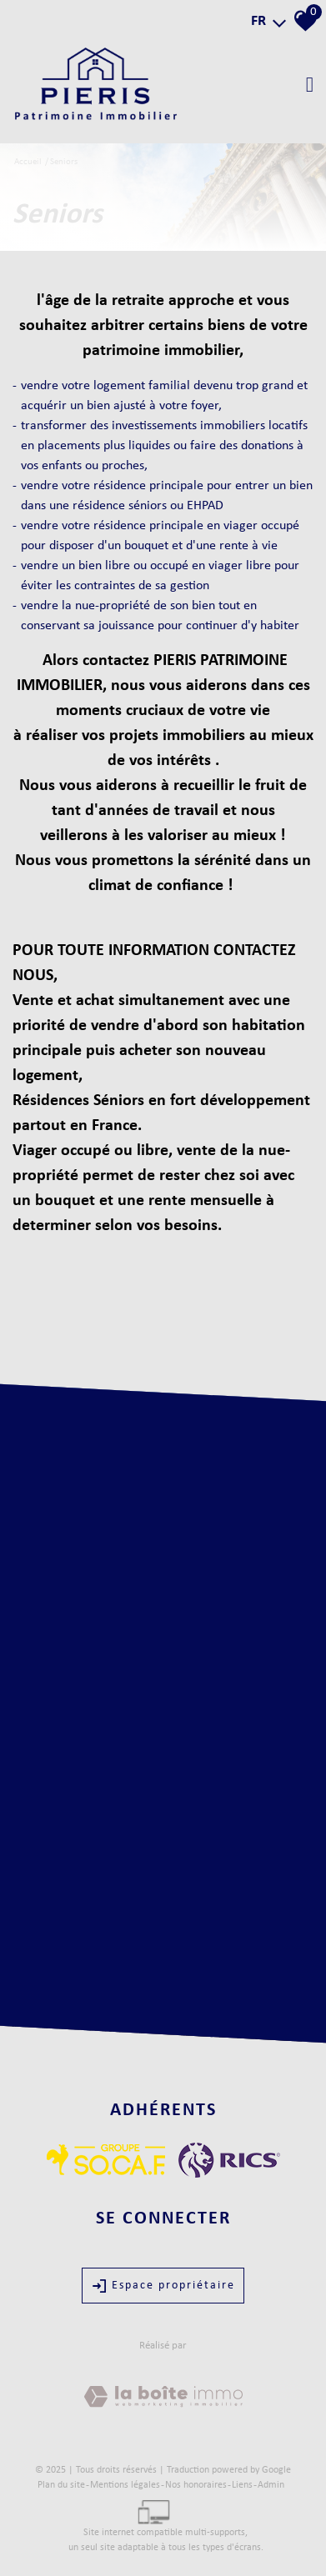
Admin (271, 2485)
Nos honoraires (196, 2485)
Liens (242, 2485)
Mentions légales (125, 2485)
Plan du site (61, 2485)
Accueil (28, 162)
